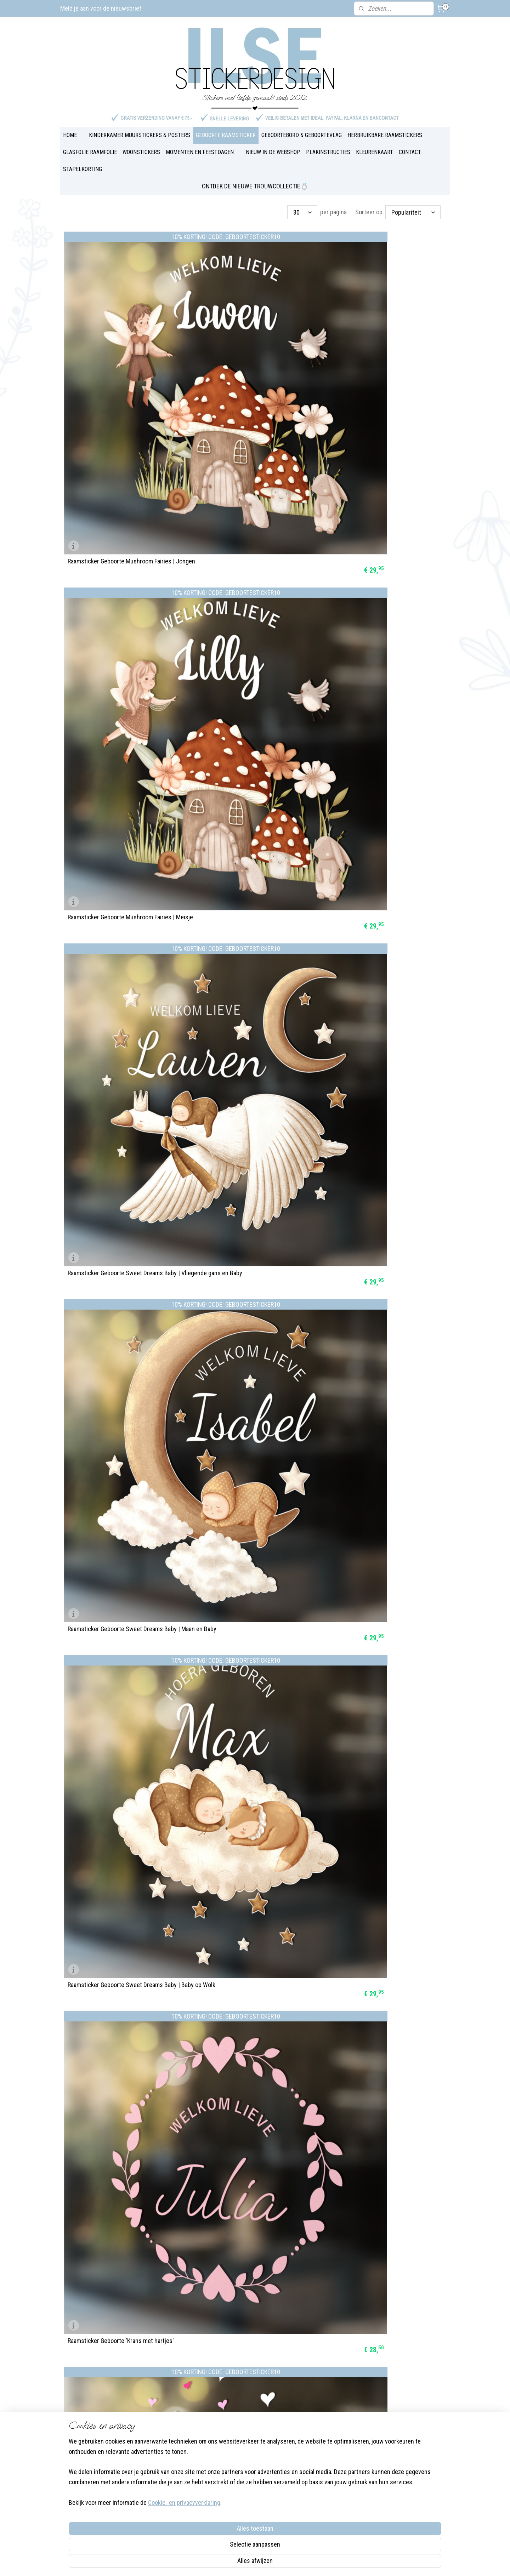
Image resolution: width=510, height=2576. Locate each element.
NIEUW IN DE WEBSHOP (273, 152)
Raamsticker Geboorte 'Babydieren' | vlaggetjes (374, 821)
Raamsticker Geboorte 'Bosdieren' (371, 1443)
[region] (208, 2531)
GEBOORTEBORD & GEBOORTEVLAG (301, 135)
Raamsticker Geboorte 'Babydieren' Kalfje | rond (252, 821)
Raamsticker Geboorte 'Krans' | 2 (109, 1752)
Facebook (153, 2445)
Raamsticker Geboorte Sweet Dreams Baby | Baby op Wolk (254, 511)
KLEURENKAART (374, 152)
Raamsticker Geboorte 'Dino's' (366, 669)
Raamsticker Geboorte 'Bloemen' (369, 1288)
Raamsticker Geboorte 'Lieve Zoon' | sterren (254, 669)
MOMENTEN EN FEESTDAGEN (200, 152)
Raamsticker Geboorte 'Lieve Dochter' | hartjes (117, 666)
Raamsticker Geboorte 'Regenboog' (372, 1133)
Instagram (182, 2445)
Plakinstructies (236, 2436)
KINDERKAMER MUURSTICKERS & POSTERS (139, 135)
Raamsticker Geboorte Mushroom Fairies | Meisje (251, 357)
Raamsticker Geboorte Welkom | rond (115, 1133)
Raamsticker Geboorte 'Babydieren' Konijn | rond (252, 975)
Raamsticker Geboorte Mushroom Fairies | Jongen (121, 357)
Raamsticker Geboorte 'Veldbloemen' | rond (383, 1597)
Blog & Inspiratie (238, 2399)
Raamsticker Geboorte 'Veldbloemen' (244, 1443)
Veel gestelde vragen (243, 2408)
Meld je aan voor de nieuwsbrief (100, 8)
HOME (70, 135)
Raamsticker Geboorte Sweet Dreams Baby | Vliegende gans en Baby (384, 357)
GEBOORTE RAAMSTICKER (226, 135)
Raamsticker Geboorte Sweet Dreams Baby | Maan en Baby (124, 511)
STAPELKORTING (82, 169)
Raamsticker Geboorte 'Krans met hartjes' (381, 515)
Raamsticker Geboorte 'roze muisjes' (374, 1752)
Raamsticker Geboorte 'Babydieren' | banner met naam (123, 975)
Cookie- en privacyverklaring (176, 2562)
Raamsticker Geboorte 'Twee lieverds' (116, 1443)
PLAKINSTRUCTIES (328, 152)
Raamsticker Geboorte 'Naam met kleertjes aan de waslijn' (122, 1284)
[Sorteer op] (413, 212)
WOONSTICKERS (141, 152)
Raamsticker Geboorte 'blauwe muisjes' (248, 1752)
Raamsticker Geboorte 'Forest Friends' (247, 1597)
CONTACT (410, 152)
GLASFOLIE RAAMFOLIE (90, 152)
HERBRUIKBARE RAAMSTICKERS (384, 135)
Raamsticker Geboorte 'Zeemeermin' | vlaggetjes (116, 821)
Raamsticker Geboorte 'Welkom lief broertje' (254, 1133)
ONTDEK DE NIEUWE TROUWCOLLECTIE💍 (255, 186)
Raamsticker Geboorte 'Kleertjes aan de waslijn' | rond (248, 1284)
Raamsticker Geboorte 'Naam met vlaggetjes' (385, 979)
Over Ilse (152, 2454)
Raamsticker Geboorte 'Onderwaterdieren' (121, 1597)
